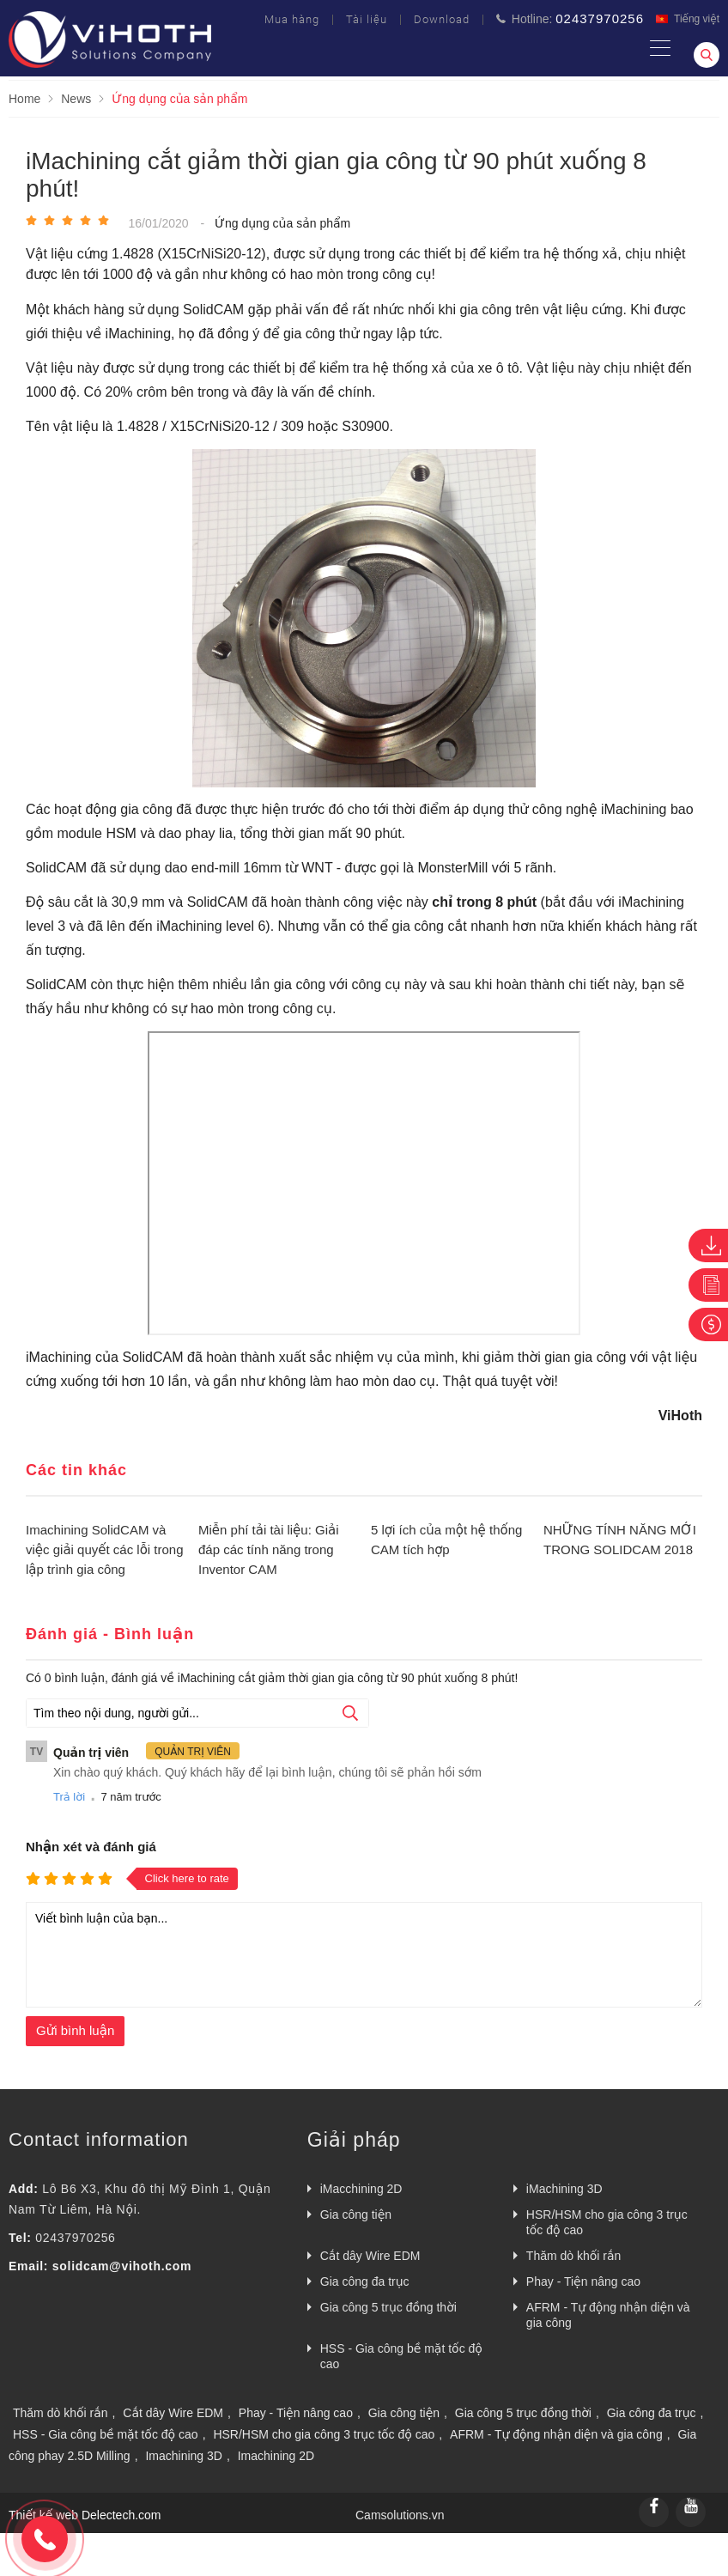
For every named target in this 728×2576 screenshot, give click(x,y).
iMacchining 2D (361, 2189)
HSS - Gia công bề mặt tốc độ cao (401, 2356)
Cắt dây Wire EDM (370, 2256)
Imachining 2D (276, 2456)
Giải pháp (354, 2140)
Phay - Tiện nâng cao (583, 2281)
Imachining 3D (183, 2456)
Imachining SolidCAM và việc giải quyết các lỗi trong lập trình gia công (105, 1549)
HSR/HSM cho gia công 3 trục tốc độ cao (607, 2222)
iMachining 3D (564, 2189)
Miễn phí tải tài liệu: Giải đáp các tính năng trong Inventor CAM (268, 1549)
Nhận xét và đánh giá (91, 1846)
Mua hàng (291, 19)
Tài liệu (366, 19)
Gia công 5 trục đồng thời (388, 2307)
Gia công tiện (355, 2214)
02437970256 (75, 2238)
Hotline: (570, 18)
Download (442, 19)
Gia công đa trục (365, 2281)
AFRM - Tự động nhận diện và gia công (608, 2315)
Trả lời (69, 1796)
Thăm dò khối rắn (574, 2256)
